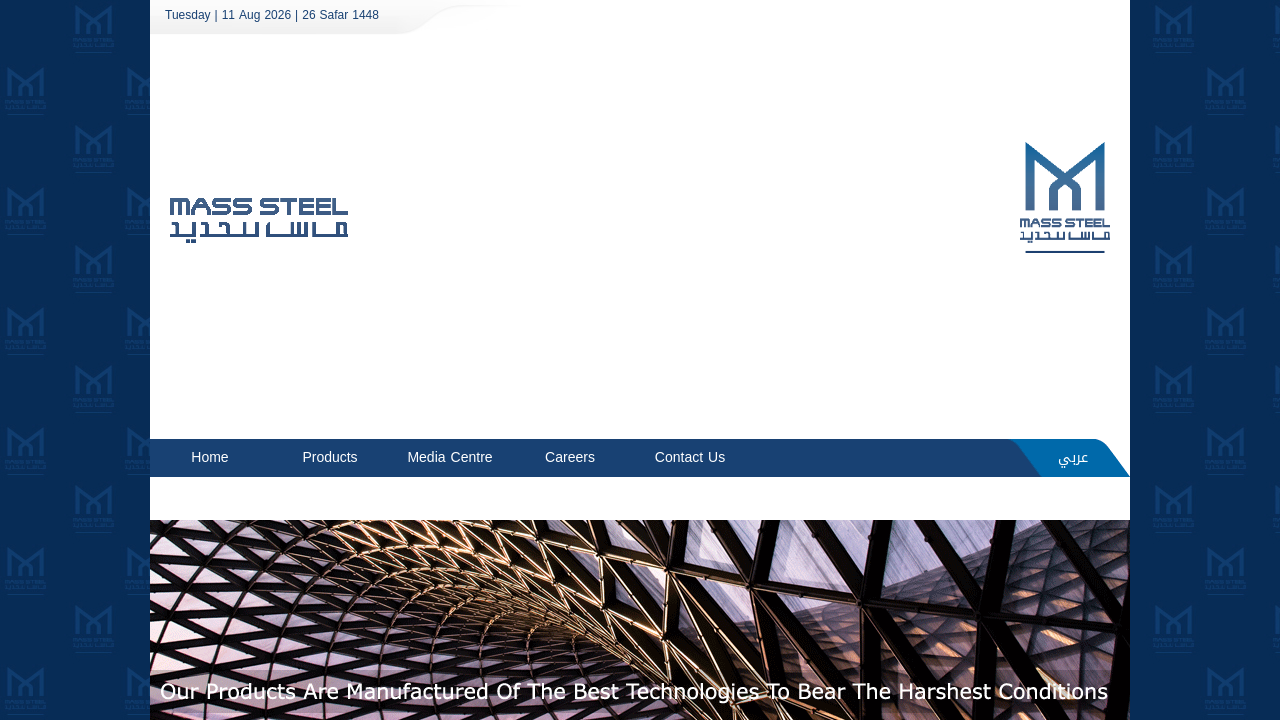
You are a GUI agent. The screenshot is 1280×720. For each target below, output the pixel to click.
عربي (1073, 457)
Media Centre (449, 457)
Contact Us (690, 457)
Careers (570, 457)
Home (209, 457)
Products (329, 457)
